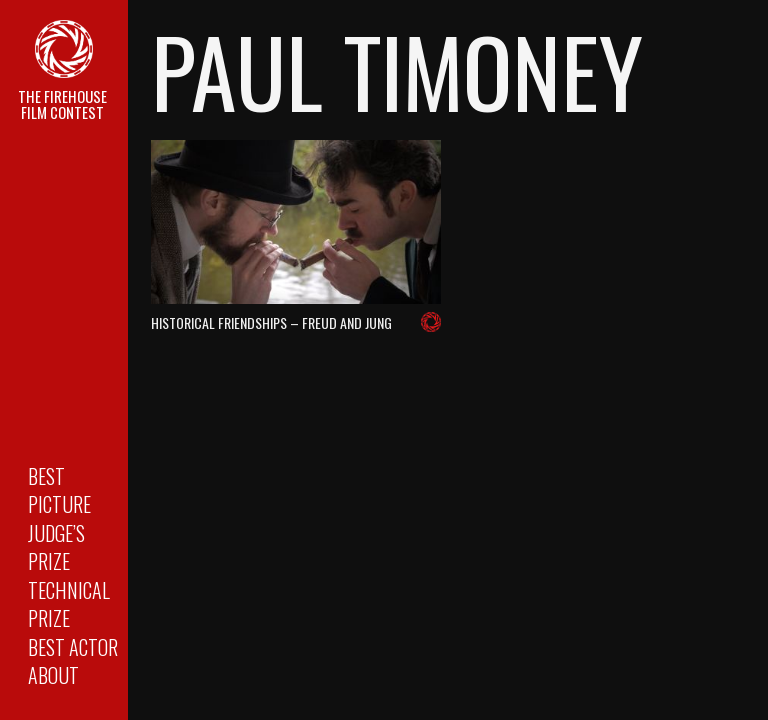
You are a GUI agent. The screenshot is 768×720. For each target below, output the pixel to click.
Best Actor (73, 647)
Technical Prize (69, 604)
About (53, 675)
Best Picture (59, 490)
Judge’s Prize (56, 547)
